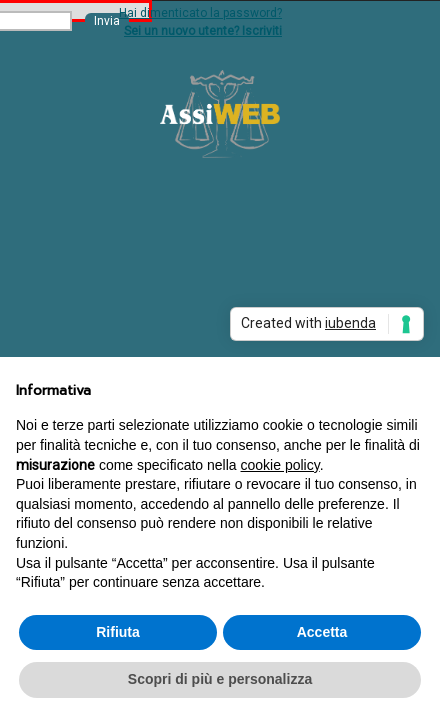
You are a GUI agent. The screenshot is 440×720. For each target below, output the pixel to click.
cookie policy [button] (280, 465)
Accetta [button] (322, 632)
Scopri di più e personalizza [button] (220, 679)
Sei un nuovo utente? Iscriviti (203, 31)
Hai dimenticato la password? (200, 13)
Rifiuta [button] (118, 632)
